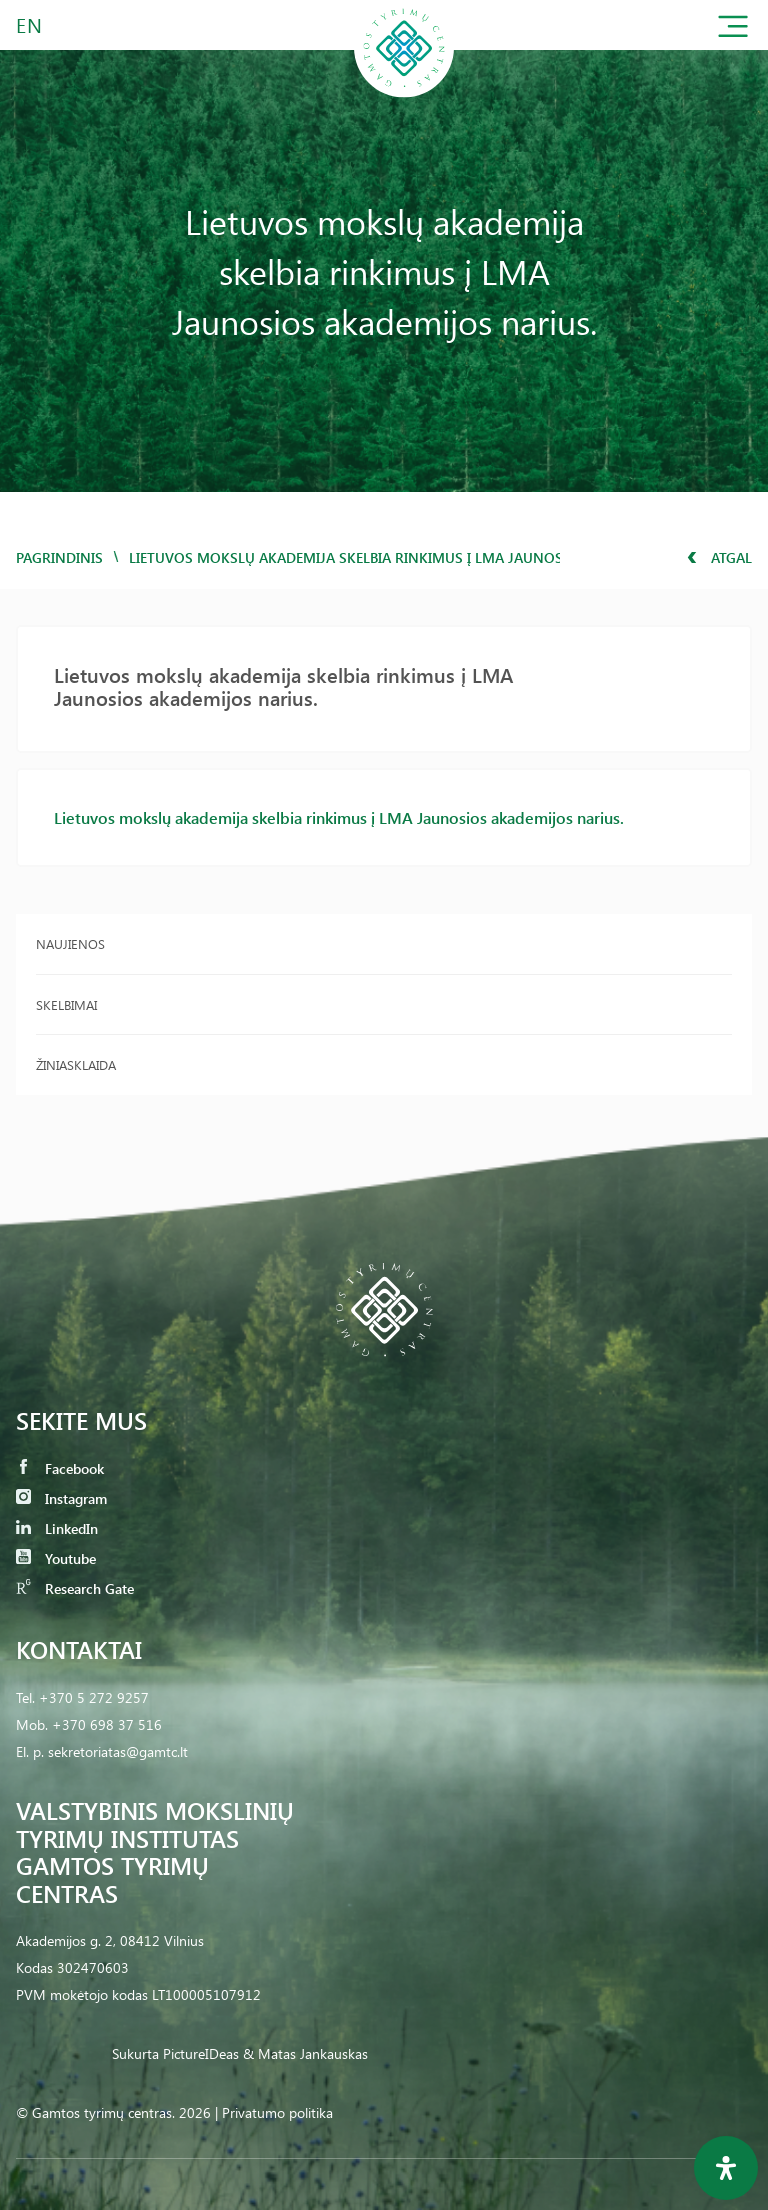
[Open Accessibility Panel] (726, 2168)
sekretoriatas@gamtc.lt (118, 1751)
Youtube (56, 1558)
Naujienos (70, 943)
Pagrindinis (59, 557)
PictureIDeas (201, 2053)
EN (30, 24)
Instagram (61, 1498)
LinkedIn (57, 1528)
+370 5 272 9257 (94, 1697)
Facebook (60, 1468)
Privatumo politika (277, 2112)
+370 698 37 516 (107, 1724)
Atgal (719, 557)
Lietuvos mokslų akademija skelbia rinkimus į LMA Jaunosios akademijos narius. (339, 817)
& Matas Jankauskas (305, 2053)
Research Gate (75, 1588)
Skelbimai (66, 1004)
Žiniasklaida (76, 1064)
